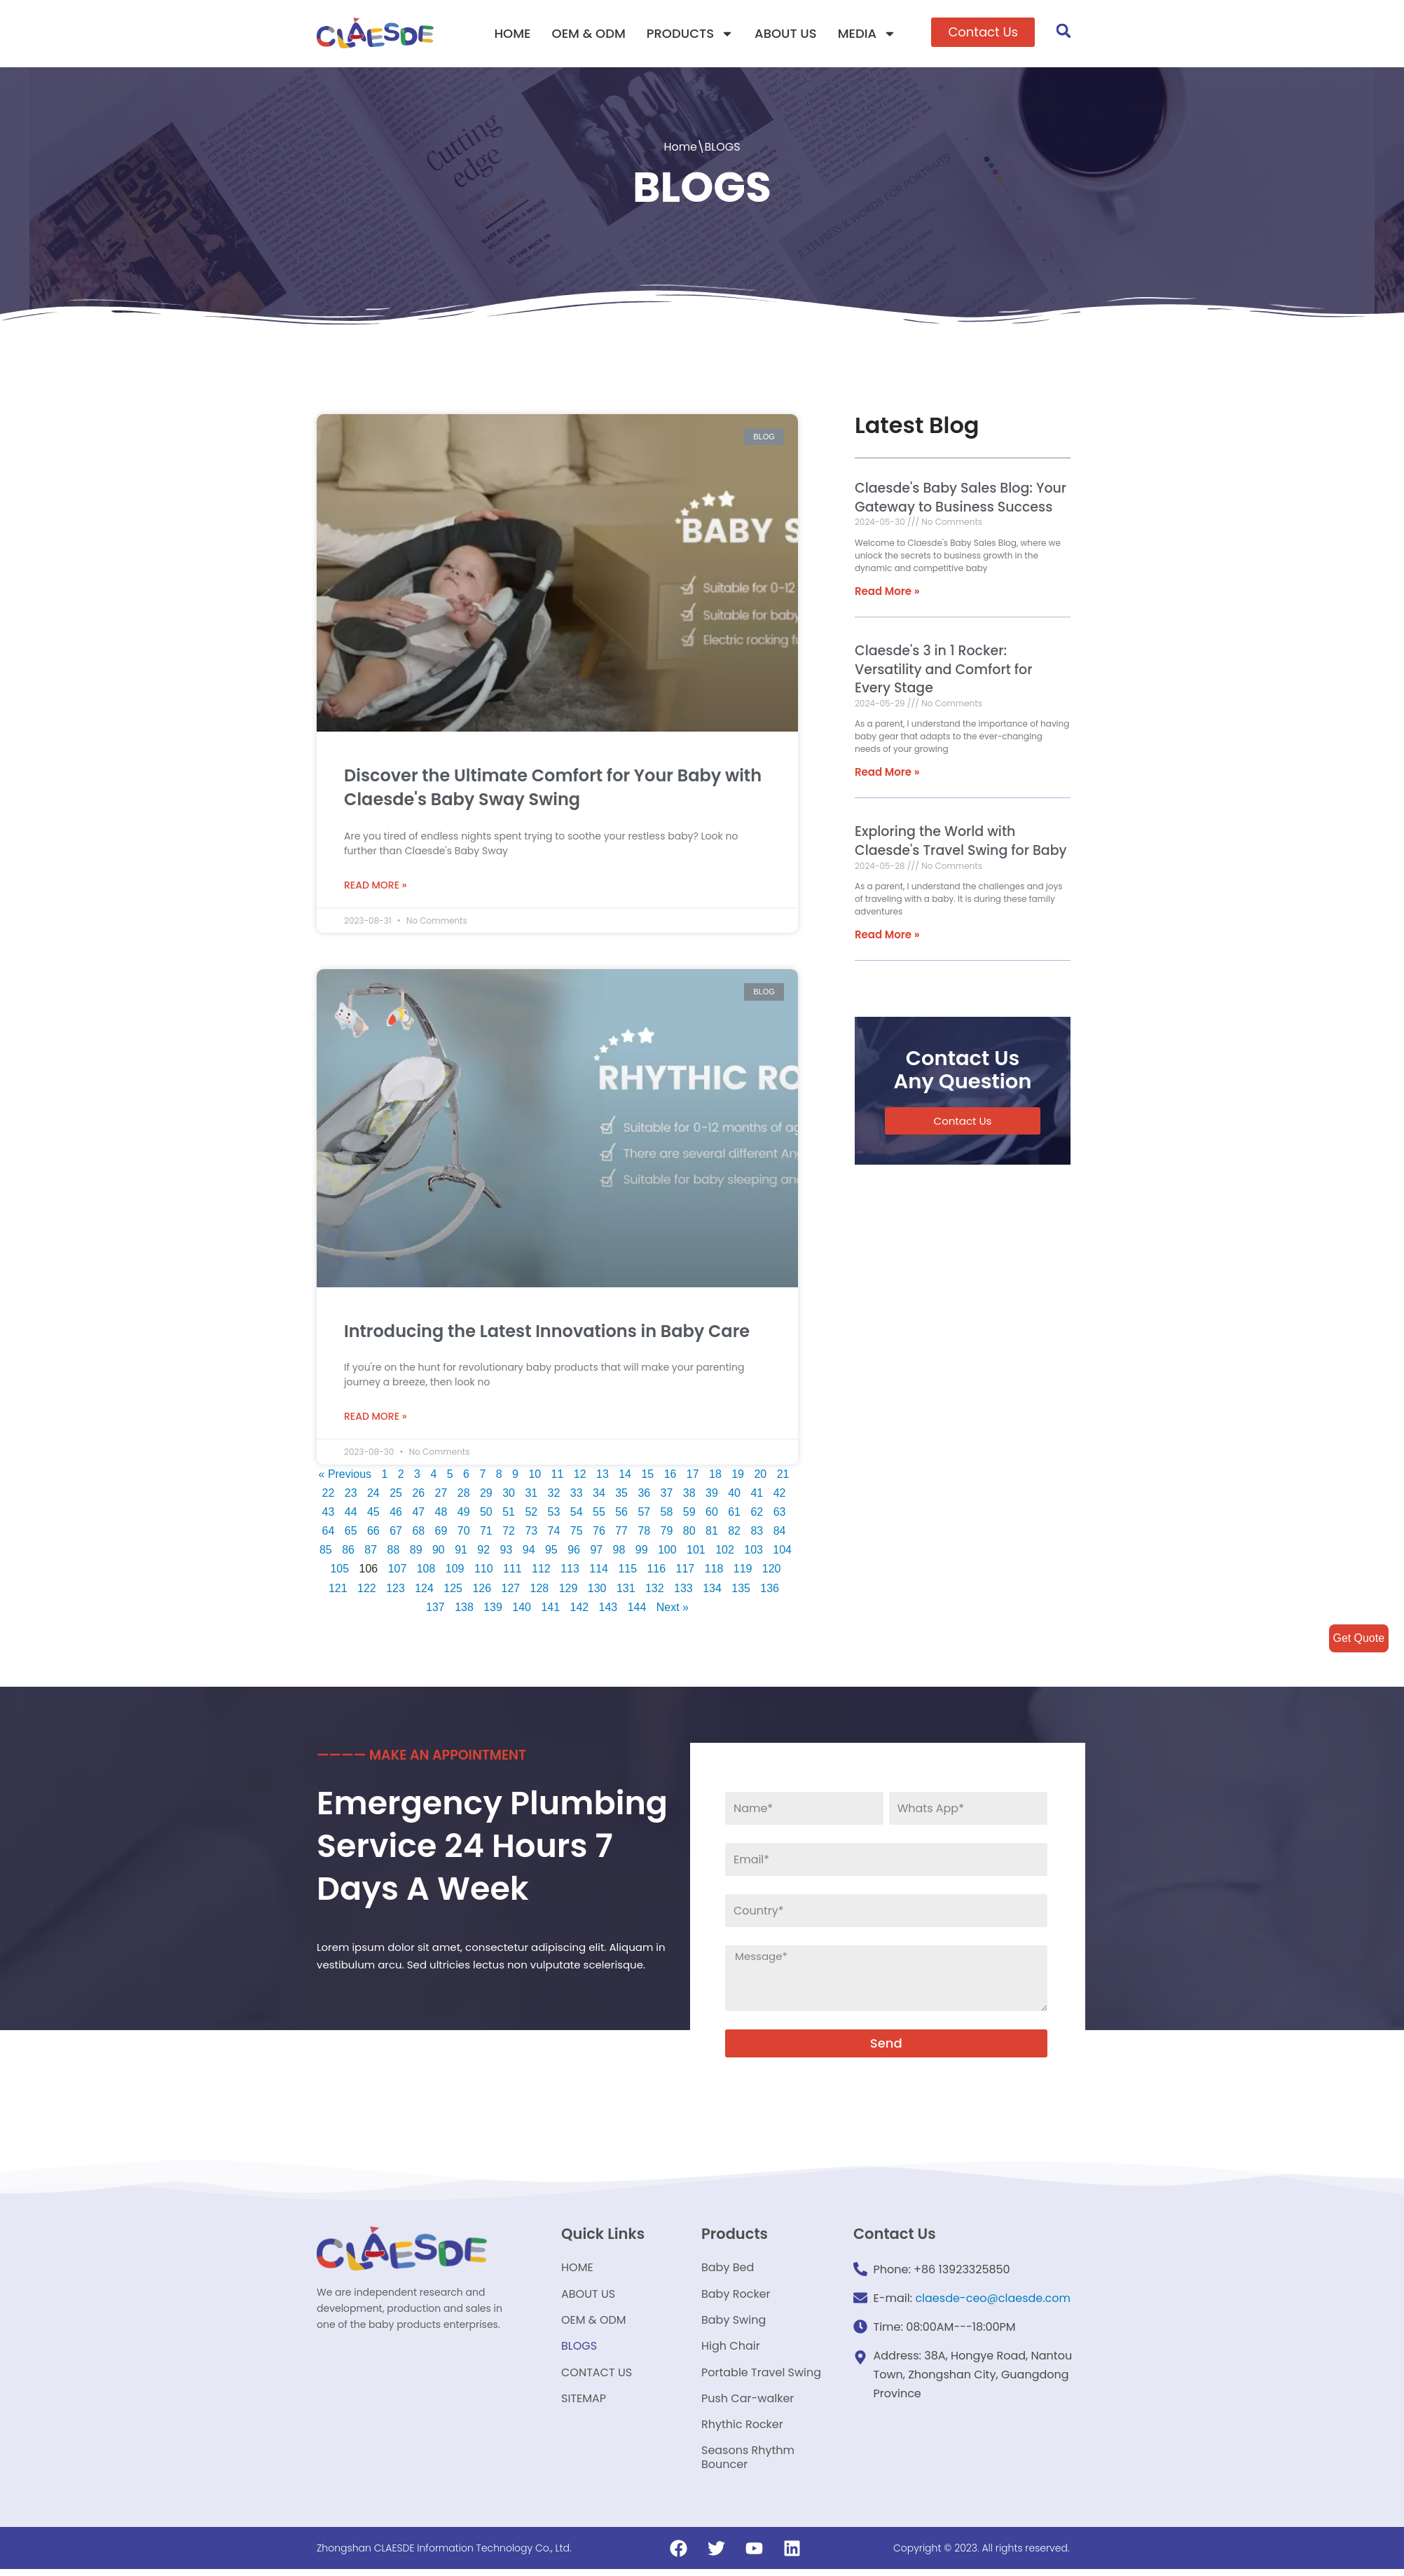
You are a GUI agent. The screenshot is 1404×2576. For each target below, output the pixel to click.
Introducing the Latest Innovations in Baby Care (547, 1332)
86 (348, 1552)
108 (425, 1571)
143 (608, 1610)
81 (712, 1534)
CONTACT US (596, 2377)
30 (510, 1496)
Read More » (375, 886)
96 (573, 1552)
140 (521, 1610)
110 (483, 1571)
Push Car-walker (747, 2404)
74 (554, 1534)
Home (680, 147)
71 (486, 1534)
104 (782, 1552)
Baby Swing (733, 2324)
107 (396, 1571)
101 (696, 1552)
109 (455, 1571)
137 (435, 1610)
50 (486, 1515)
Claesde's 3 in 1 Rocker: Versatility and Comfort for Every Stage (943, 669)
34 (601, 1496)
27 (442, 1496)
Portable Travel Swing (761, 2377)
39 (714, 1496)
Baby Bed (727, 2271)
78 (644, 1534)
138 (464, 1610)
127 (510, 1591)
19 (740, 1477)
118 (714, 1571)
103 (754, 1552)
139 (492, 1610)
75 (576, 1534)
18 (717, 1477)
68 (418, 1534)
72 (508, 1534)
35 (623, 1496)
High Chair (730, 2351)
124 (424, 1591)
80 (689, 1534)
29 (487, 1496)
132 (654, 1591)
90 (438, 1552)
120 (771, 1571)
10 (536, 1477)
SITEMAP (583, 2404)
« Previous (346, 1477)
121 (337, 1591)
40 (736, 1496)
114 (598, 1571)
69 (440, 1534)
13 (604, 1477)
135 (741, 1591)
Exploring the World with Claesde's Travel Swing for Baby (961, 842)
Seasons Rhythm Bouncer (747, 2464)
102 (725, 1552)
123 (395, 1591)
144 (637, 1610)
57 (644, 1515)
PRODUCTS (690, 33)
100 (667, 1552)
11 (559, 1477)
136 (770, 1591)
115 (628, 1571)
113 (569, 1571)
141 (550, 1610)
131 (626, 1591)
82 (735, 1534)
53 (554, 1515)
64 (328, 1534)
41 (758, 1496)
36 (646, 1496)
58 (667, 1515)
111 (512, 1571)
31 (533, 1496)
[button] (983, 32)
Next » (672, 1610)
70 (463, 1534)
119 (743, 1571)
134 (712, 1591)
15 (649, 1477)
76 (599, 1534)
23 (352, 1496)
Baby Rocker (736, 2297)
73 (531, 1534)
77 (621, 1534)
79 (667, 1534)
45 (373, 1515)
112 (541, 1571)
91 (461, 1552)
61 (735, 1515)
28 (465, 1496)
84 (779, 1534)
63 (779, 1515)
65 (350, 1534)
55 (599, 1515)
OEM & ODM (589, 33)
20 (762, 1477)
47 (418, 1515)
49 (463, 1515)
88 (393, 1552)
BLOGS (579, 2351)
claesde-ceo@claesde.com (993, 2301)
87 (370, 1552)
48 (440, 1515)
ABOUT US (786, 33)
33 (578, 1496)
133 (683, 1591)
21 (785, 1477)
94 (529, 1552)
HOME (512, 33)
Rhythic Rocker (742, 2431)
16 (672, 1477)
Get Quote (1358, 1638)
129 (568, 1591)
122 (366, 1591)
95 (551, 1552)
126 (481, 1591)
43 (328, 1515)
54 (576, 1515)
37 (668, 1496)
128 (539, 1591)
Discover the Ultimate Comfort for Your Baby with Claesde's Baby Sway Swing (553, 788)
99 (641, 1552)
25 (397, 1496)
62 (757, 1515)
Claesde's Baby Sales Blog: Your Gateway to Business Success (960, 497)
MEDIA (867, 33)
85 (325, 1552)
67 (396, 1534)
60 (712, 1515)
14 (627, 1477)
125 (452, 1591)
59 (689, 1515)
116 (656, 1571)
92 (483, 1552)
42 (782, 1496)
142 (579, 1610)
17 (695, 1477)
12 (581, 1477)
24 (375, 1496)
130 (597, 1591)
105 (339, 1571)
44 (350, 1515)
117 (685, 1571)
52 (531, 1515)
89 (415, 1552)
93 (506, 1552)
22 (330, 1496)
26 (420, 1496)
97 (596, 1552)
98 (619, 1552)
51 (508, 1515)
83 (757, 1534)
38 (691, 1496)
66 (373, 1534)
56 (621, 1515)
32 (555, 1496)
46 (396, 1515)
